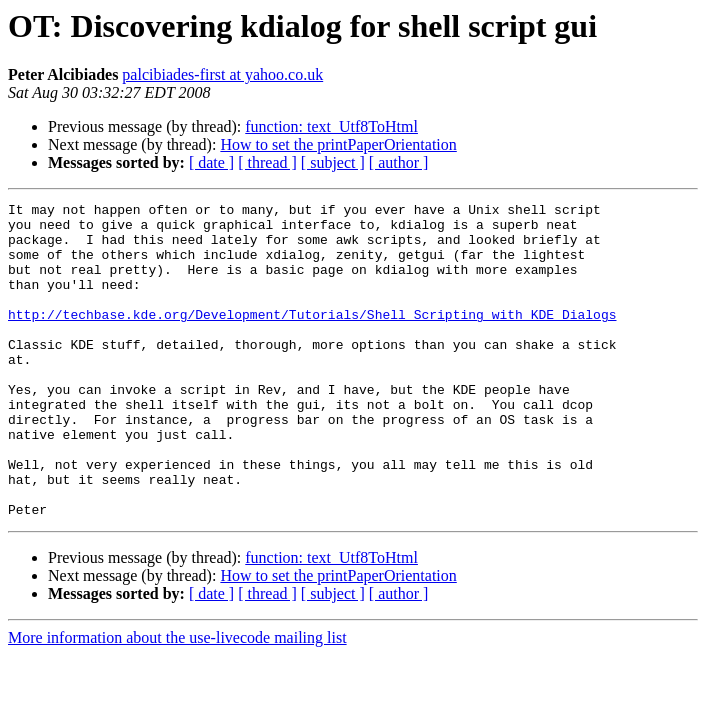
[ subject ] (333, 162)
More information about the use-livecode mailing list (177, 700)
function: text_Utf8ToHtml (331, 126)
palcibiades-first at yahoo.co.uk (222, 74)
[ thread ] (267, 162)
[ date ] (211, 162)
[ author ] (399, 162)
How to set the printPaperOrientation (338, 144)
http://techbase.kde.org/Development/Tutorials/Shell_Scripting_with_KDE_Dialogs (312, 338)
